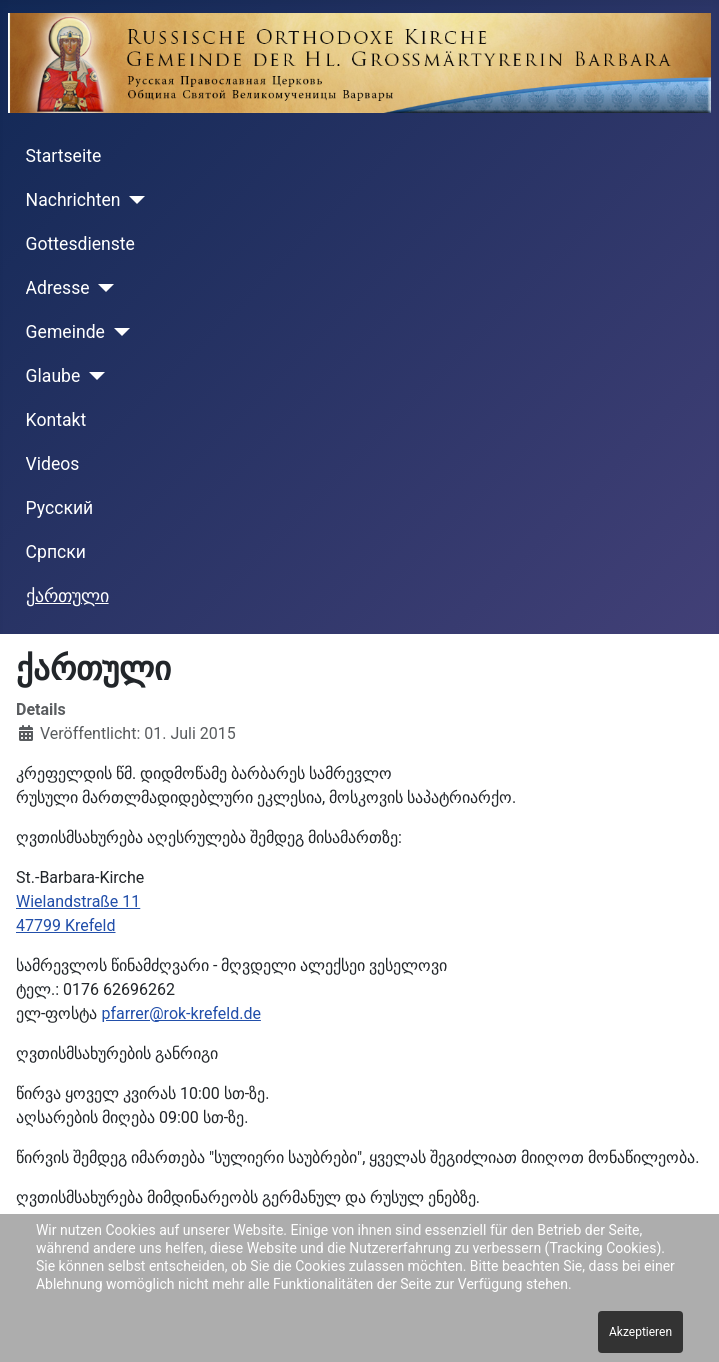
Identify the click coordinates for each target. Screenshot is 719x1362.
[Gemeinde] (117, 332)
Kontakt (56, 420)
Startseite (64, 156)
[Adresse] (102, 288)
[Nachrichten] (133, 200)
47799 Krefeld (66, 925)
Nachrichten (73, 200)
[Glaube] (92, 376)
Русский (60, 508)
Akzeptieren (640, 1332)
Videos (53, 464)
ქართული (67, 596)
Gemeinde (65, 332)
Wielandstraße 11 (78, 901)
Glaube (53, 376)
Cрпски (56, 552)
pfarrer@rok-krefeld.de (181, 1013)
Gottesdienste (80, 244)
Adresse (58, 288)
